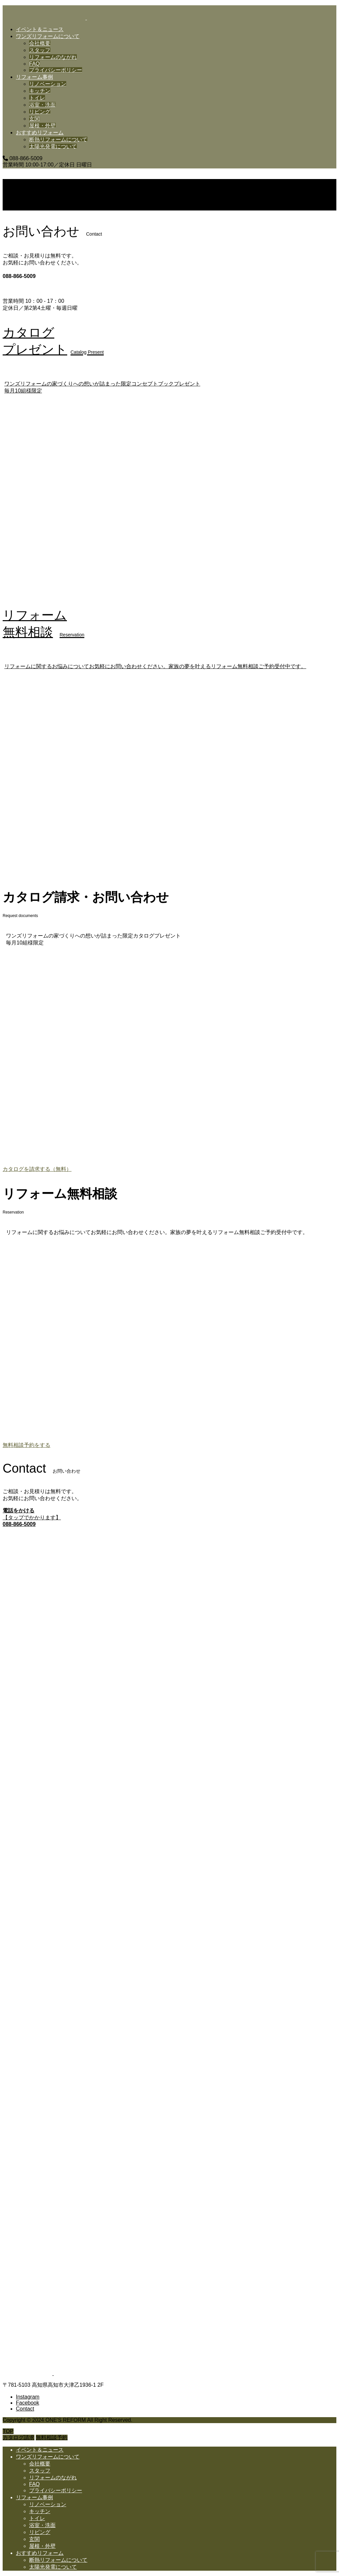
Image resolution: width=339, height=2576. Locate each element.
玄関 (34, 118)
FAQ (34, 64)
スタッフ (39, 50)
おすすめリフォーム (40, 132)
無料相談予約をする (26, 1445)
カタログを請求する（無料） (37, 1169)
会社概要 (39, 43)
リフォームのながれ (53, 57)
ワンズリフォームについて (47, 36)
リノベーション (47, 84)
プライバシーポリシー (55, 70)
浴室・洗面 (42, 105)
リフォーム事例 (34, 77)
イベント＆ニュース (40, 29)
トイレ (37, 98)
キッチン (39, 91)
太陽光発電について (53, 146)
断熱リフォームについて (58, 139)
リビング (39, 112)
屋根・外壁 (42, 125)
